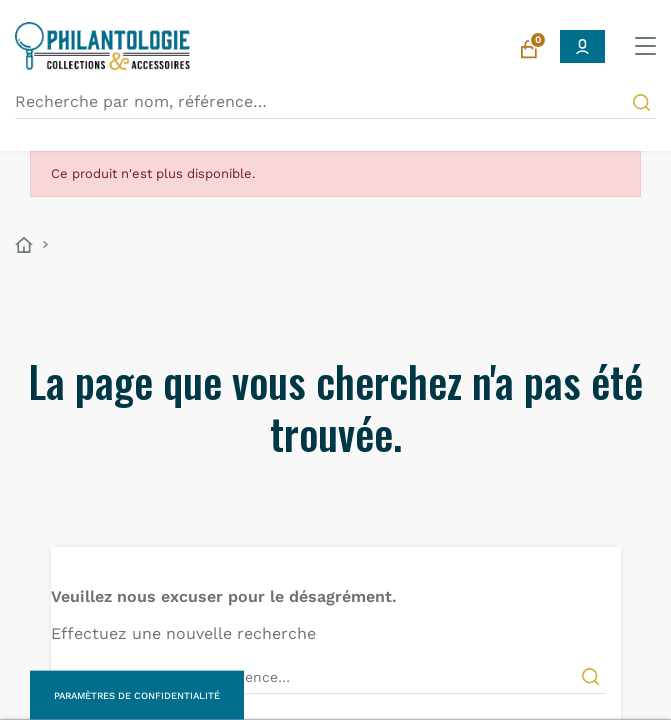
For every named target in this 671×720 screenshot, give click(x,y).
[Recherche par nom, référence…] (335, 102)
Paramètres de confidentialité (137, 695)
